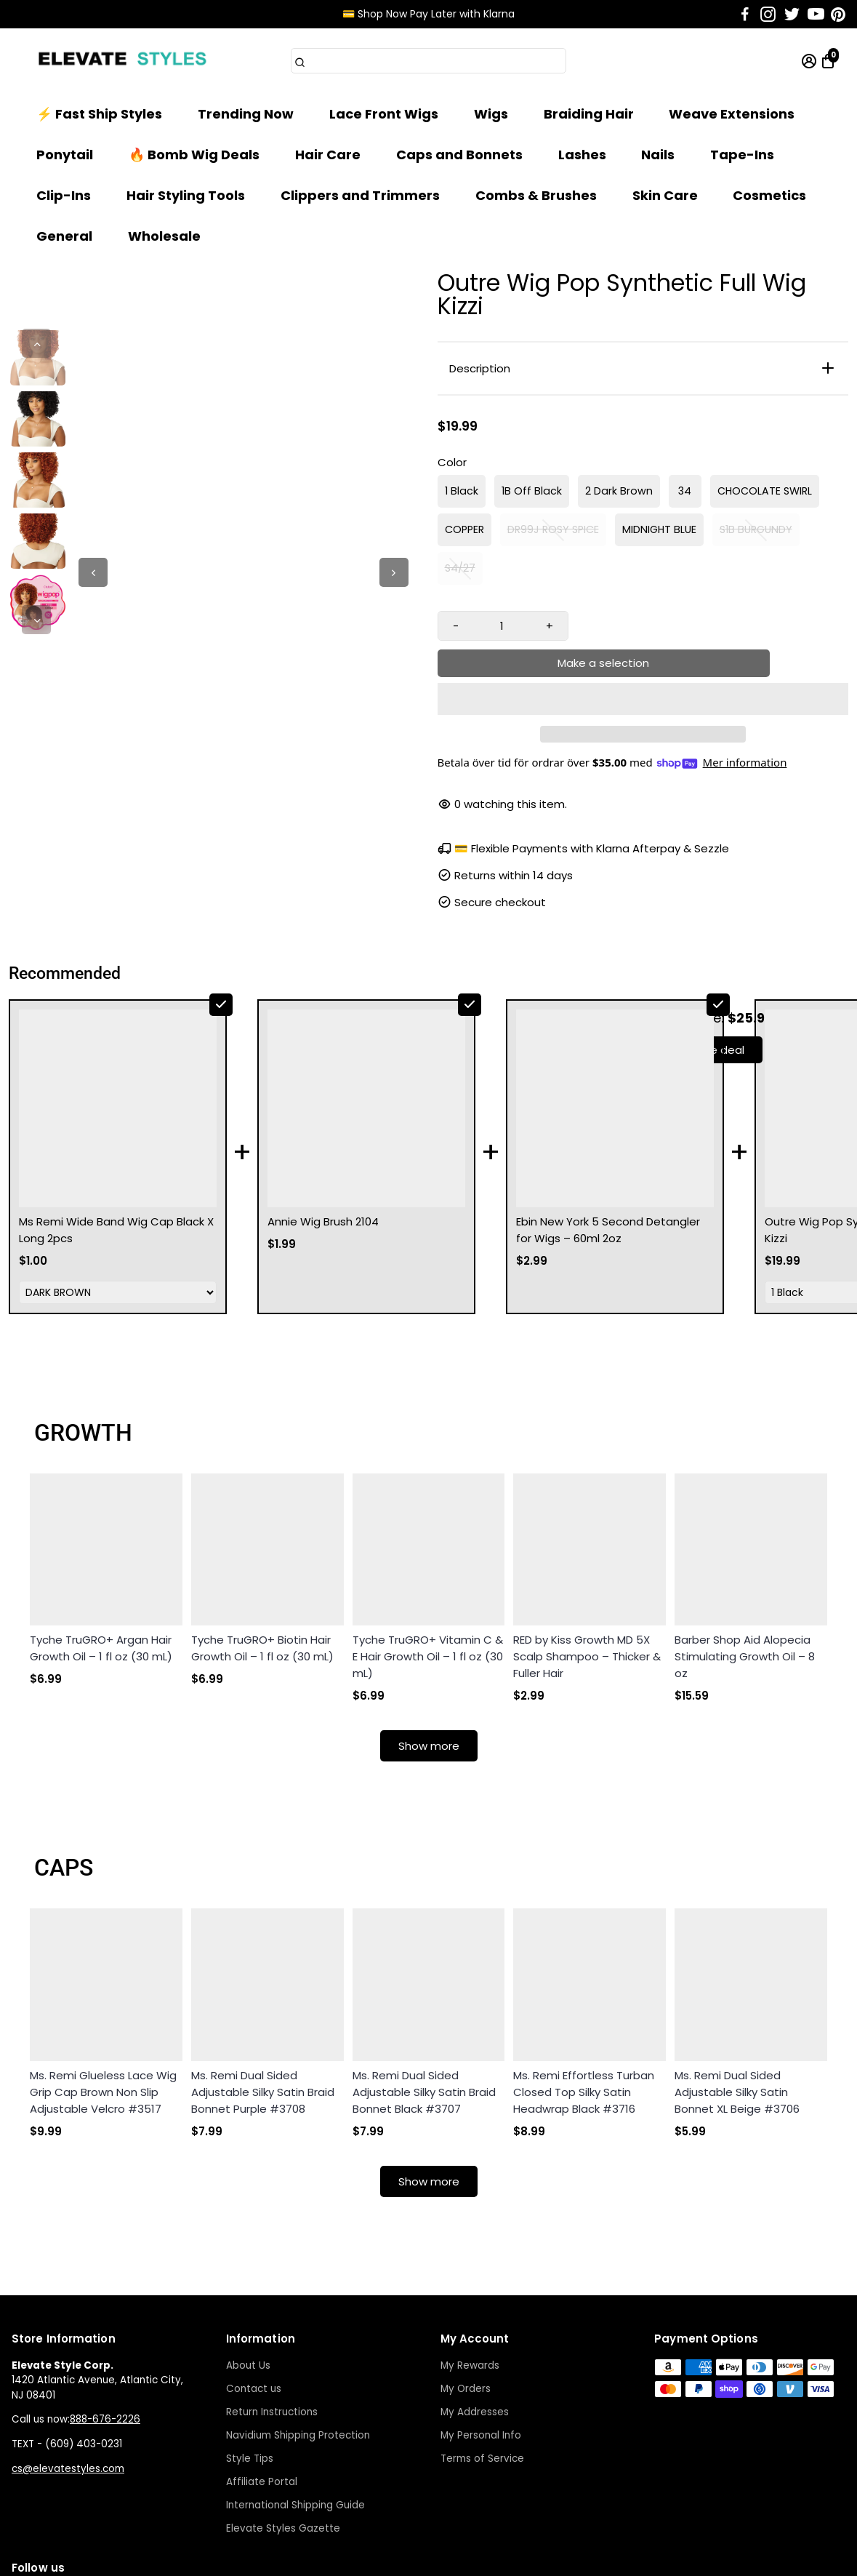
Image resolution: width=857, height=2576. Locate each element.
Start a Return (698, 2557)
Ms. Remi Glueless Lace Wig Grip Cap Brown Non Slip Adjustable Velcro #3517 (103, 1988)
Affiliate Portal (261, 2378)
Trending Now (246, 114)
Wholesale (164, 236)
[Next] (36, 619)
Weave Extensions (731, 114)
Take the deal (706, 1013)
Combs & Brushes (536, 195)
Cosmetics (769, 195)
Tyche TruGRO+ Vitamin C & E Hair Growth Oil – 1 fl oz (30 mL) (428, 1553)
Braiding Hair (589, 114)
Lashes (582, 154)
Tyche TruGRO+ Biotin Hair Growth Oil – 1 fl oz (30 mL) (262, 1545)
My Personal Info (480, 2332)
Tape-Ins (742, 154)
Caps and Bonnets (459, 154)
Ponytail (64, 154)
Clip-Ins (63, 195)
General (64, 236)
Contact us (253, 2285)
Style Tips (249, 2355)
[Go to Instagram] (768, 14)
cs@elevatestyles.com (68, 2365)
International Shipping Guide (295, 2402)
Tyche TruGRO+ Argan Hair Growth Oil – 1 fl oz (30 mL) (101, 1545)
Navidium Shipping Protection (298, 2332)
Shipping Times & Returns (581, 2557)
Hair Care (328, 154)
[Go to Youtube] (816, 14)
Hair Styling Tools (185, 195)
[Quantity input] (502, 626)
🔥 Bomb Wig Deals (194, 154)
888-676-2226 (105, 2316)
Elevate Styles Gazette (283, 2425)
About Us (248, 2262)
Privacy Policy (465, 2557)
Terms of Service (482, 2355)
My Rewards (469, 2262)
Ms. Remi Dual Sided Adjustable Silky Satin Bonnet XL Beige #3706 (737, 1988)
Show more (428, 1642)
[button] (643, 663)
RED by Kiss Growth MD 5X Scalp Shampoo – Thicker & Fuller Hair (587, 1553)
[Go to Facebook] (745, 14)
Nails (658, 154)
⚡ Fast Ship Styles (99, 114)
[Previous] (36, 343)
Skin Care (665, 195)
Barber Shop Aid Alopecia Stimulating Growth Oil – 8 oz (745, 1553)
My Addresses (474, 2309)
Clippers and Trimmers (360, 195)
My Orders (465, 2285)
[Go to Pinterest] (838, 14)
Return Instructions (272, 2309)
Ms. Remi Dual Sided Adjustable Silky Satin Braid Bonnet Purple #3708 (262, 1988)
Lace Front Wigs (383, 114)
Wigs (491, 114)
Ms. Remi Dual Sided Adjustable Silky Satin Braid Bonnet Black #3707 (424, 1988)
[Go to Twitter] (792, 14)
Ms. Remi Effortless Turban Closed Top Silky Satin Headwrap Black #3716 (583, 1988)
